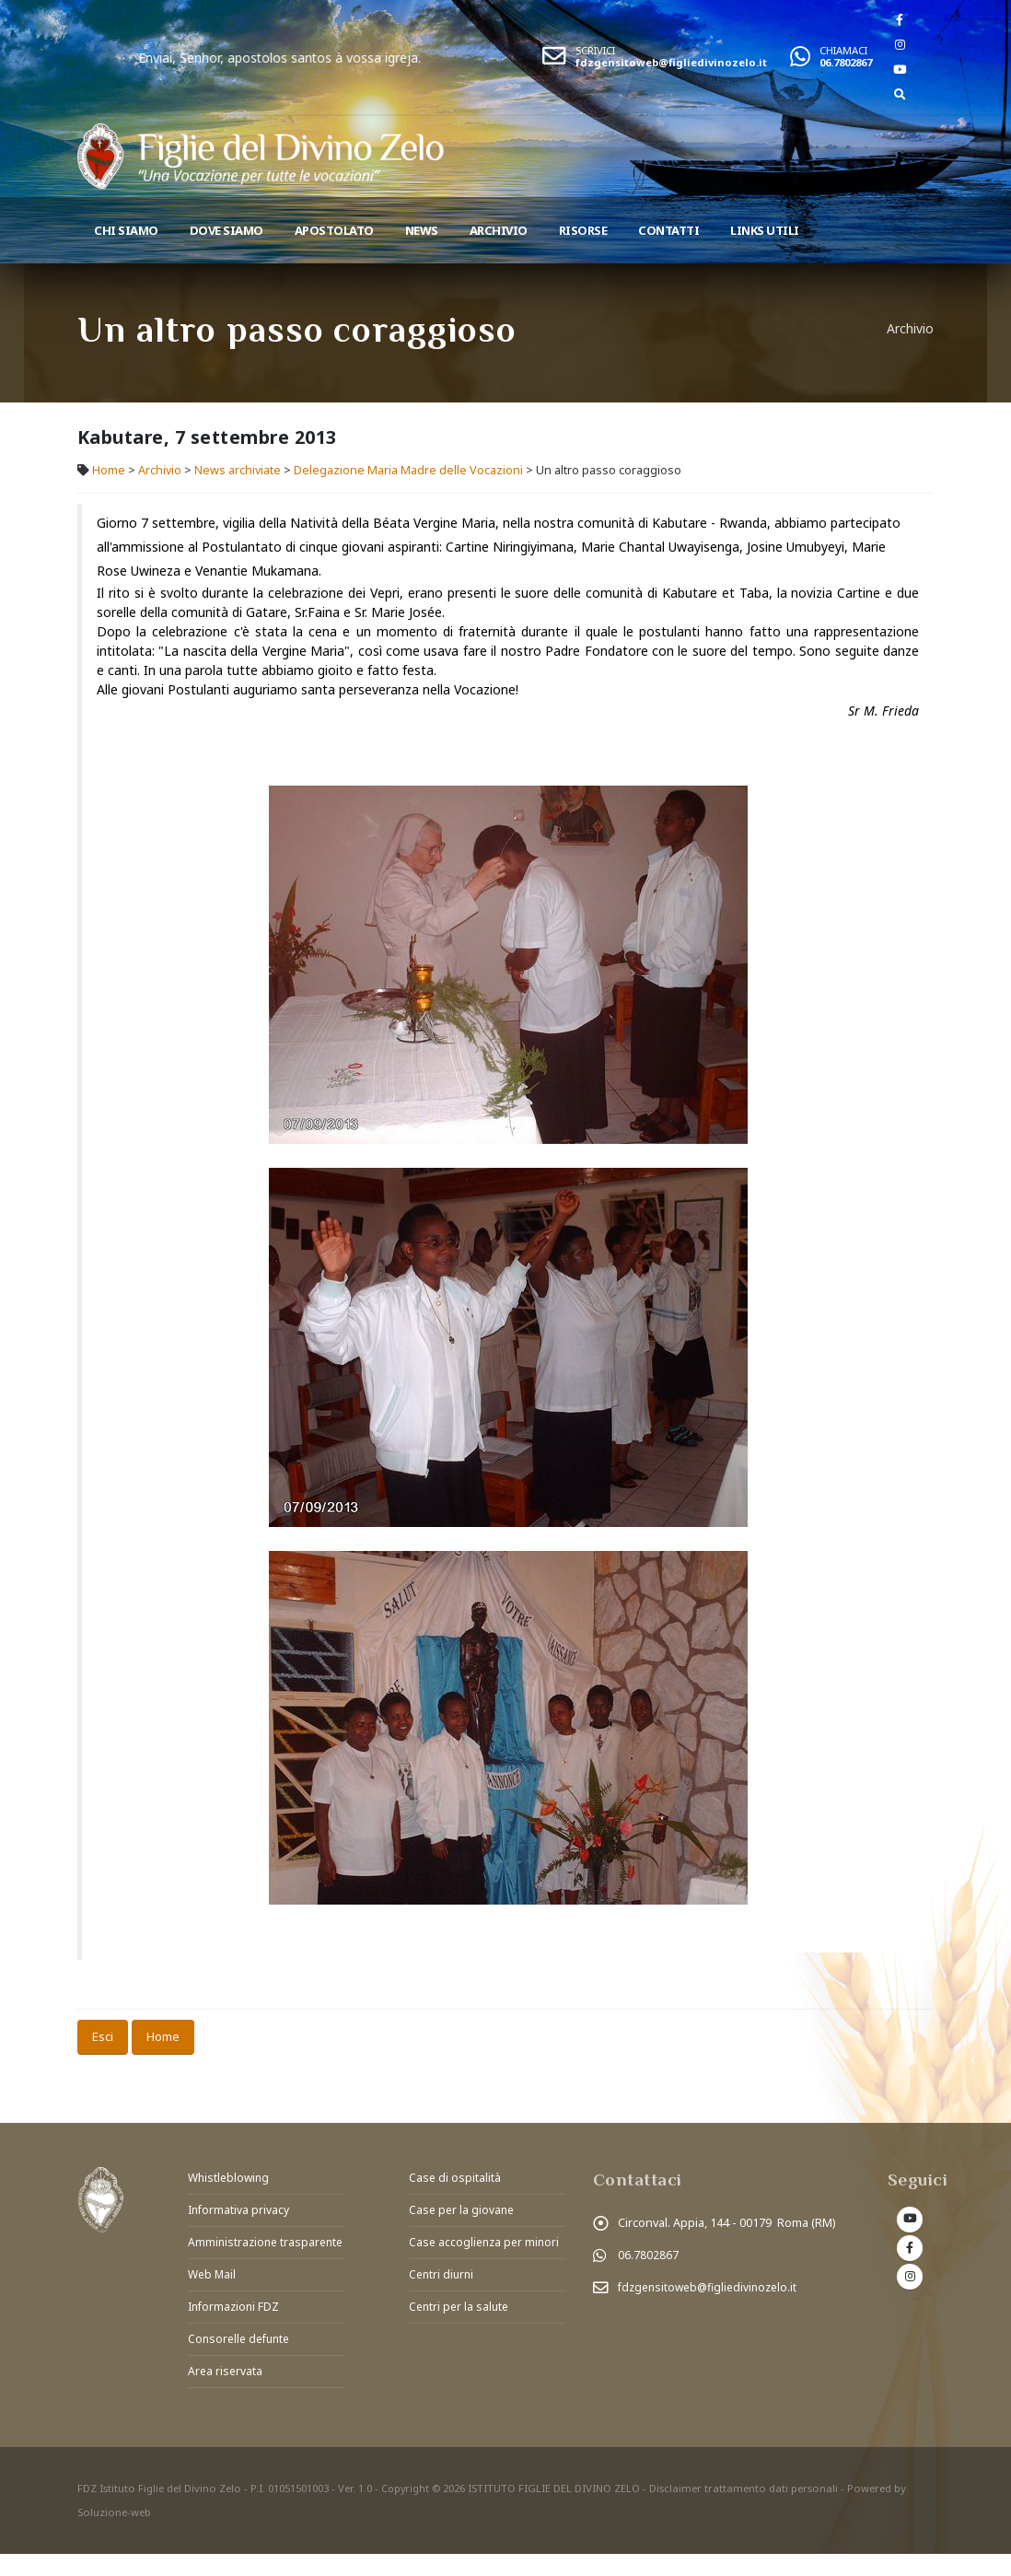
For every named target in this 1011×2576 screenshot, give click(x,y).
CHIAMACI (843, 50)
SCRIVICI (595, 50)
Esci (102, 2036)
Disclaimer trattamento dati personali (745, 2510)
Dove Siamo (226, 230)
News (421, 230)
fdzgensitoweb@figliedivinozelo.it (671, 62)
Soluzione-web (114, 2534)
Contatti (668, 230)
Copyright (406, 2510)
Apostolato (334, 230)
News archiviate (237, 470)
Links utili (764, 230)
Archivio (499, 230)
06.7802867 (845, 62)
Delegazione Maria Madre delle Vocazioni (410, 470)
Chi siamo (126, 230)
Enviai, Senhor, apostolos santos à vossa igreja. (342, 57)
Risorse (583, 230)
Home (108, 470)
